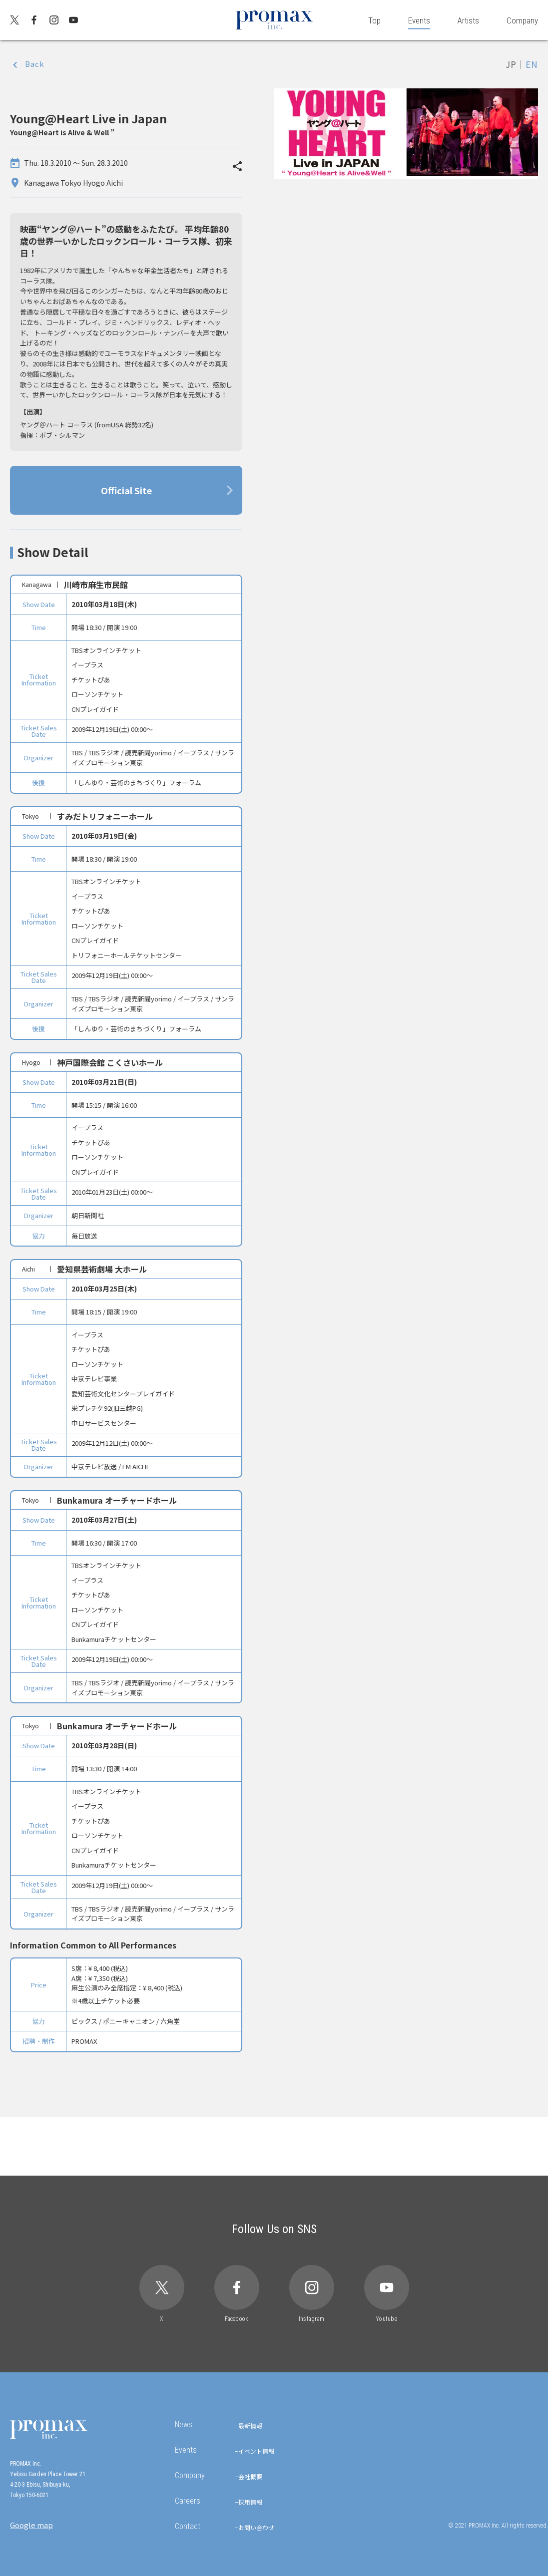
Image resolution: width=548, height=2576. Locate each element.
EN (532, 64)
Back (34, 63)
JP (511, 64)
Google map (31, 2525)
